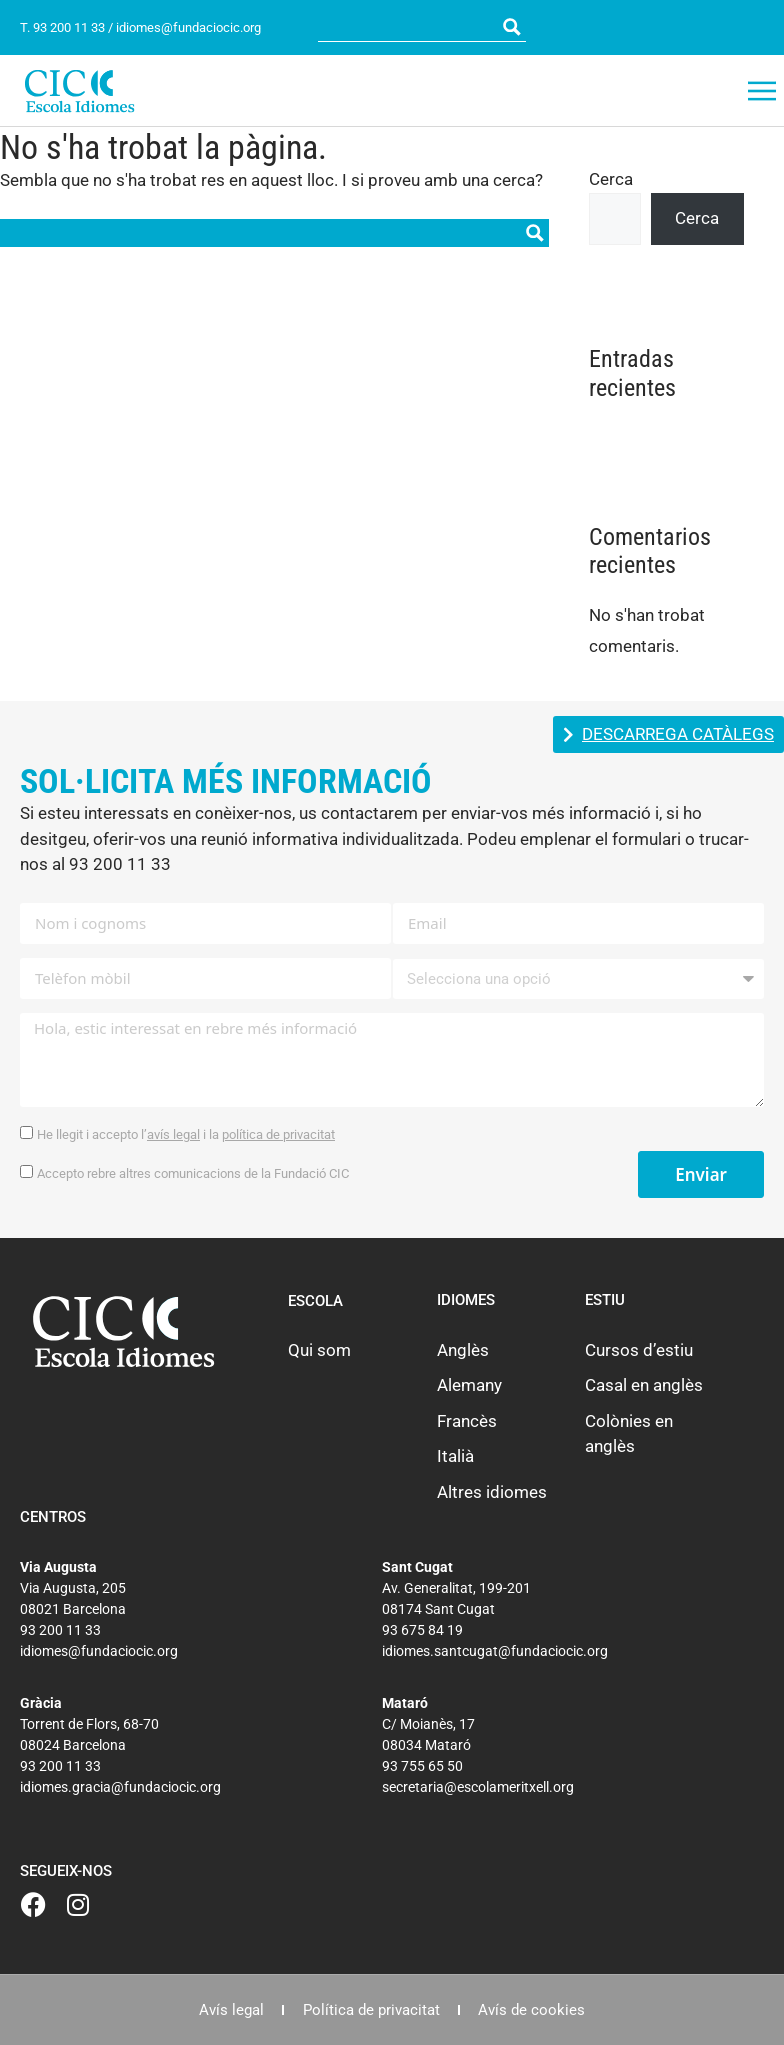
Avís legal (228, 2010)
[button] (762, 91)
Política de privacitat (371, 2010)
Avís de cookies (535, 2010)
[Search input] (409, 27)
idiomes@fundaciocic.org (188, 27)
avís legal (173, 1134)
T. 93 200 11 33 (62, 27)
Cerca (611, 179)
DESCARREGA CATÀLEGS (678, 734)
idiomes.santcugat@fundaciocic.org (495, 1651)
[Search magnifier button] (512, 27)
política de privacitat (278, 1134)
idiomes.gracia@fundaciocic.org (120, 1787)
